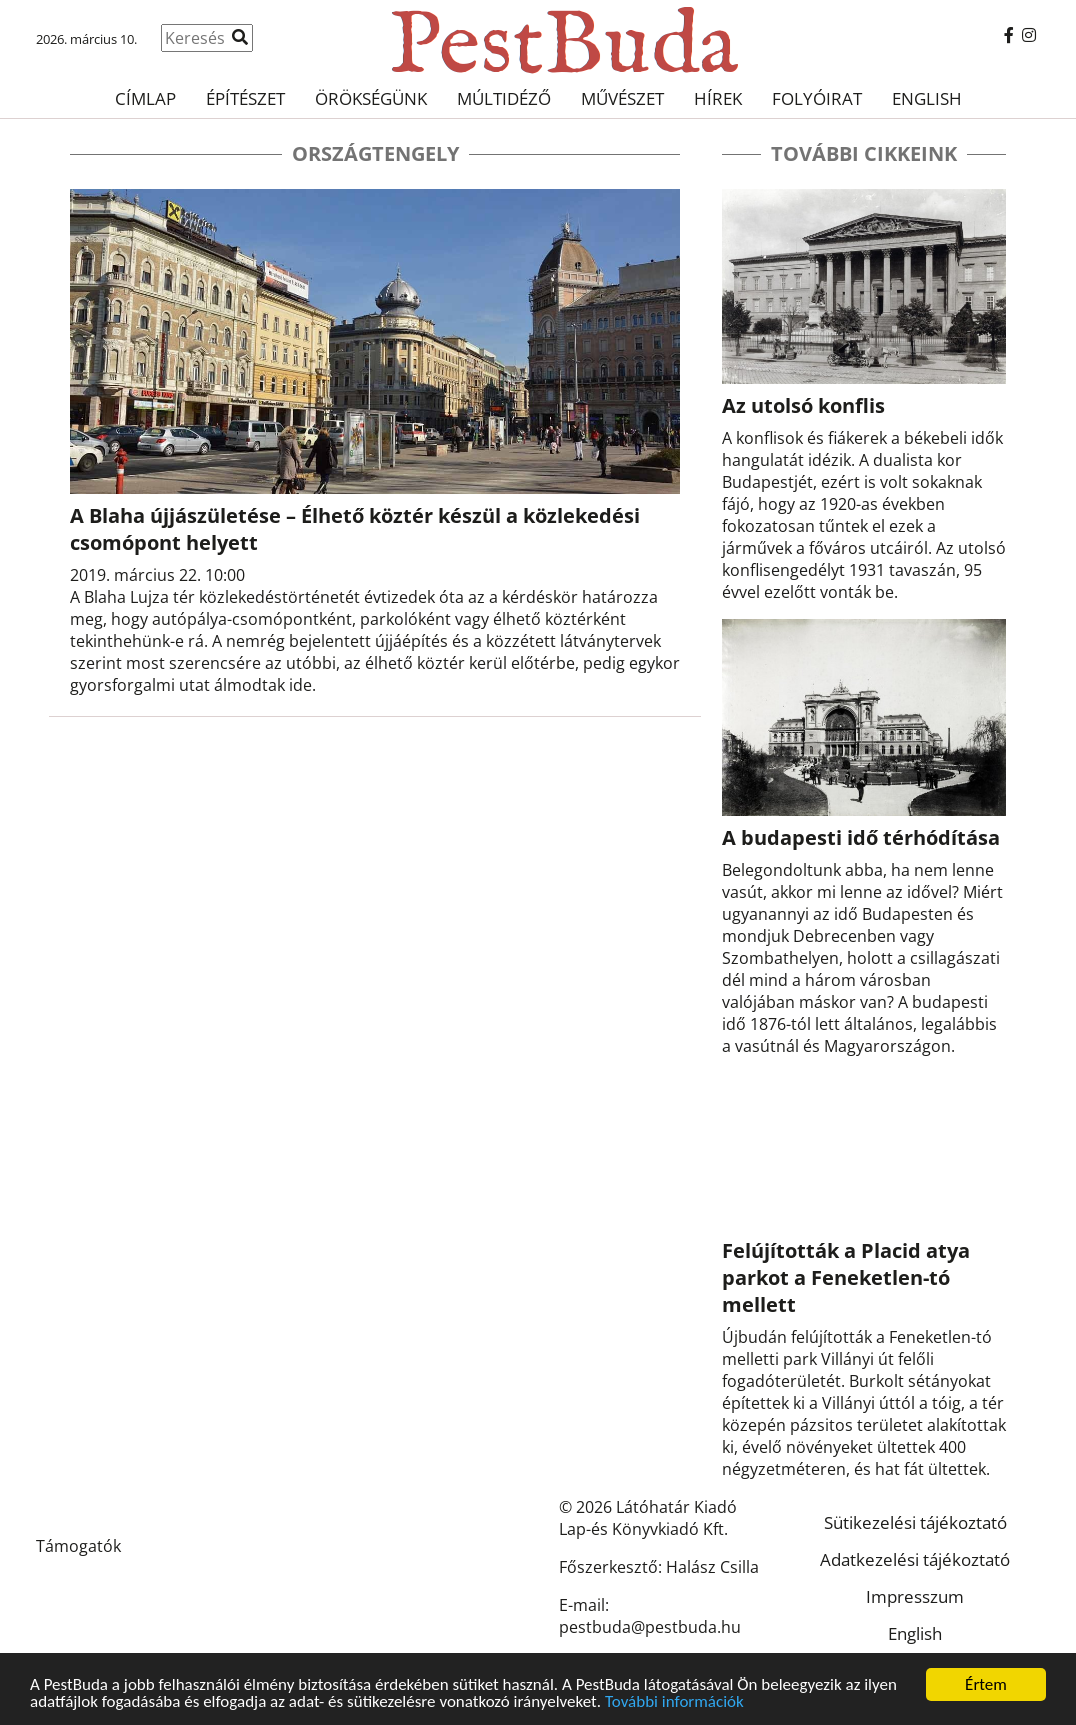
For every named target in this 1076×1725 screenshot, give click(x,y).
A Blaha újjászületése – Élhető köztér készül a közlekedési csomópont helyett (355, 529)
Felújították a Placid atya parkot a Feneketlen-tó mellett (846, 1277)
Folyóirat (817, 98)
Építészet (245, 98)
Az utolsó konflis (803, 405)
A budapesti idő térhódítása (861, 837)
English (927, 98)
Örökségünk (371, 98)
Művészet (622, 98)
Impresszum (915, 1596)
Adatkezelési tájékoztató (915, 1559)
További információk (674, 1702)
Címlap (145, 98)
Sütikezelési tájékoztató (915, 1522)
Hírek (718, 98)
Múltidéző (504, 98)
